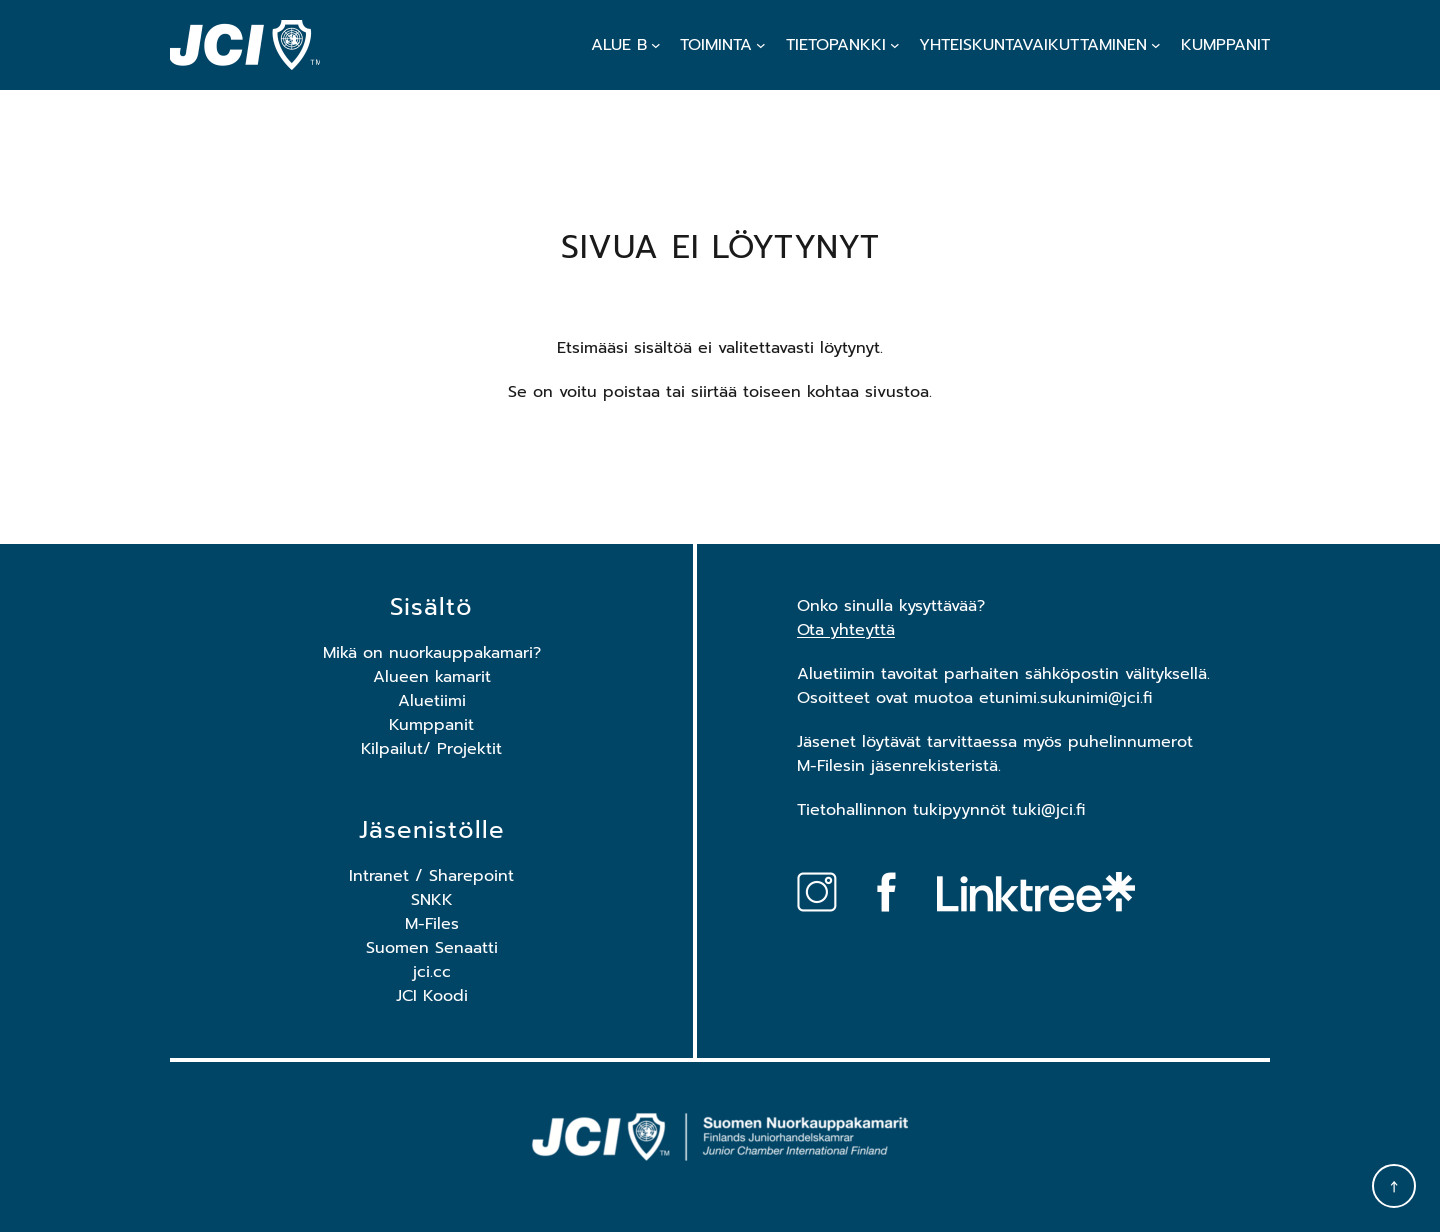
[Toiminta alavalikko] (761, 45)
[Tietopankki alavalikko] (895, 45)
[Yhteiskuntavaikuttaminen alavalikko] (1156, 45)
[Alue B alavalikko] (656, 45)
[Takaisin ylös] (1394, 1186)
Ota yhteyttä (846, 630)
